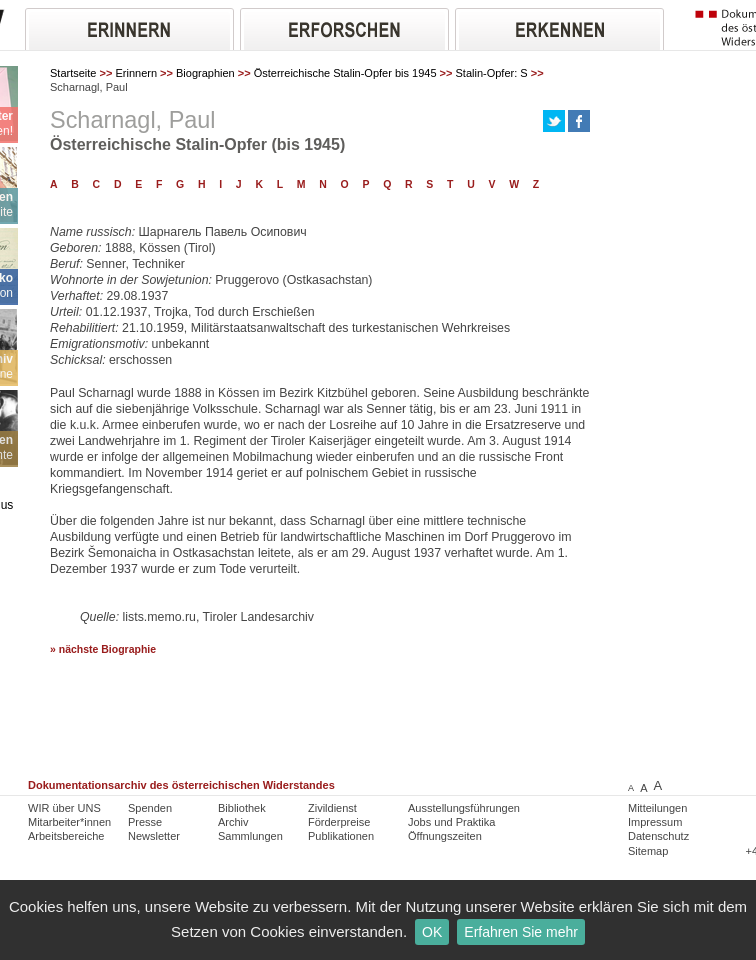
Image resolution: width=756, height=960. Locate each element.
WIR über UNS (64, 808)
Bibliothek (242, 808)
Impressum (655, 822)
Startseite (73, 73)
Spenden (150, 808)
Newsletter (154, 836)
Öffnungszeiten (445, 836)
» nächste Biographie (103, 649)
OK (432, 932)
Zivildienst (332, 808)
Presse (145, 822)
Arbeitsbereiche (66, 836)
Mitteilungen (657, 808)
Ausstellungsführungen (464, 808)
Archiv (233, 822)
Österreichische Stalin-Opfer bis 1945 (345, 73)
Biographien (205, 73)
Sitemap (648, 851)
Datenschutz (658, 836)
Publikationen (341, 836)
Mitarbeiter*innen (69, 822)
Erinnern (136, 73)
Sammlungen (250, 836)
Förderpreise (339, 822)
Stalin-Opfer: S (492, 73)
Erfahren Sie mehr (521, 932)
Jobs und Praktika (451, 822)
